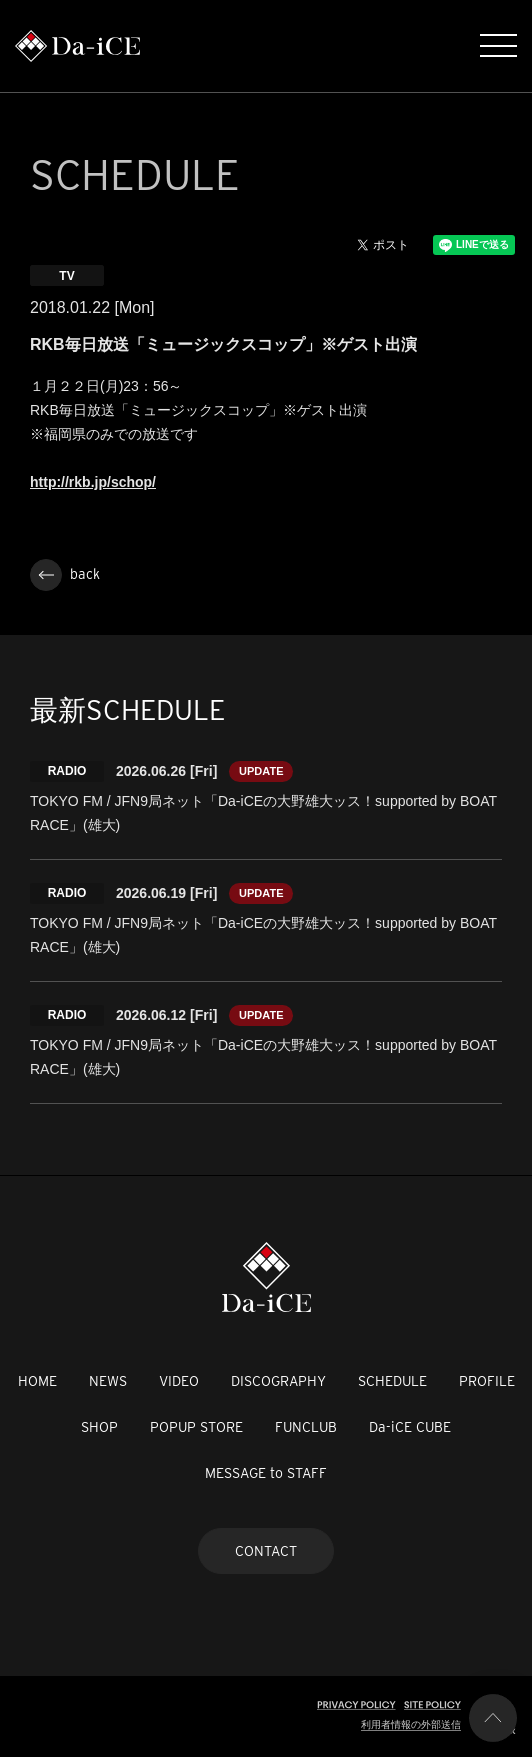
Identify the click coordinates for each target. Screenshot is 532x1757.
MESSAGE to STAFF (266, 1473)
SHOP (99, 1427)
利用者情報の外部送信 (411, 1724)
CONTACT (266, 1551)
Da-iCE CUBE (410, 1427)
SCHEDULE (392, 1381)
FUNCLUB (306, 1427)
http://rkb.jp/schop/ (93, 482)
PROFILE (487, 1381)
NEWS (108, 1381)
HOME (37, 1381)
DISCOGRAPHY (278, 1381)
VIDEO (179, 1381)
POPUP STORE (196, 1427)
